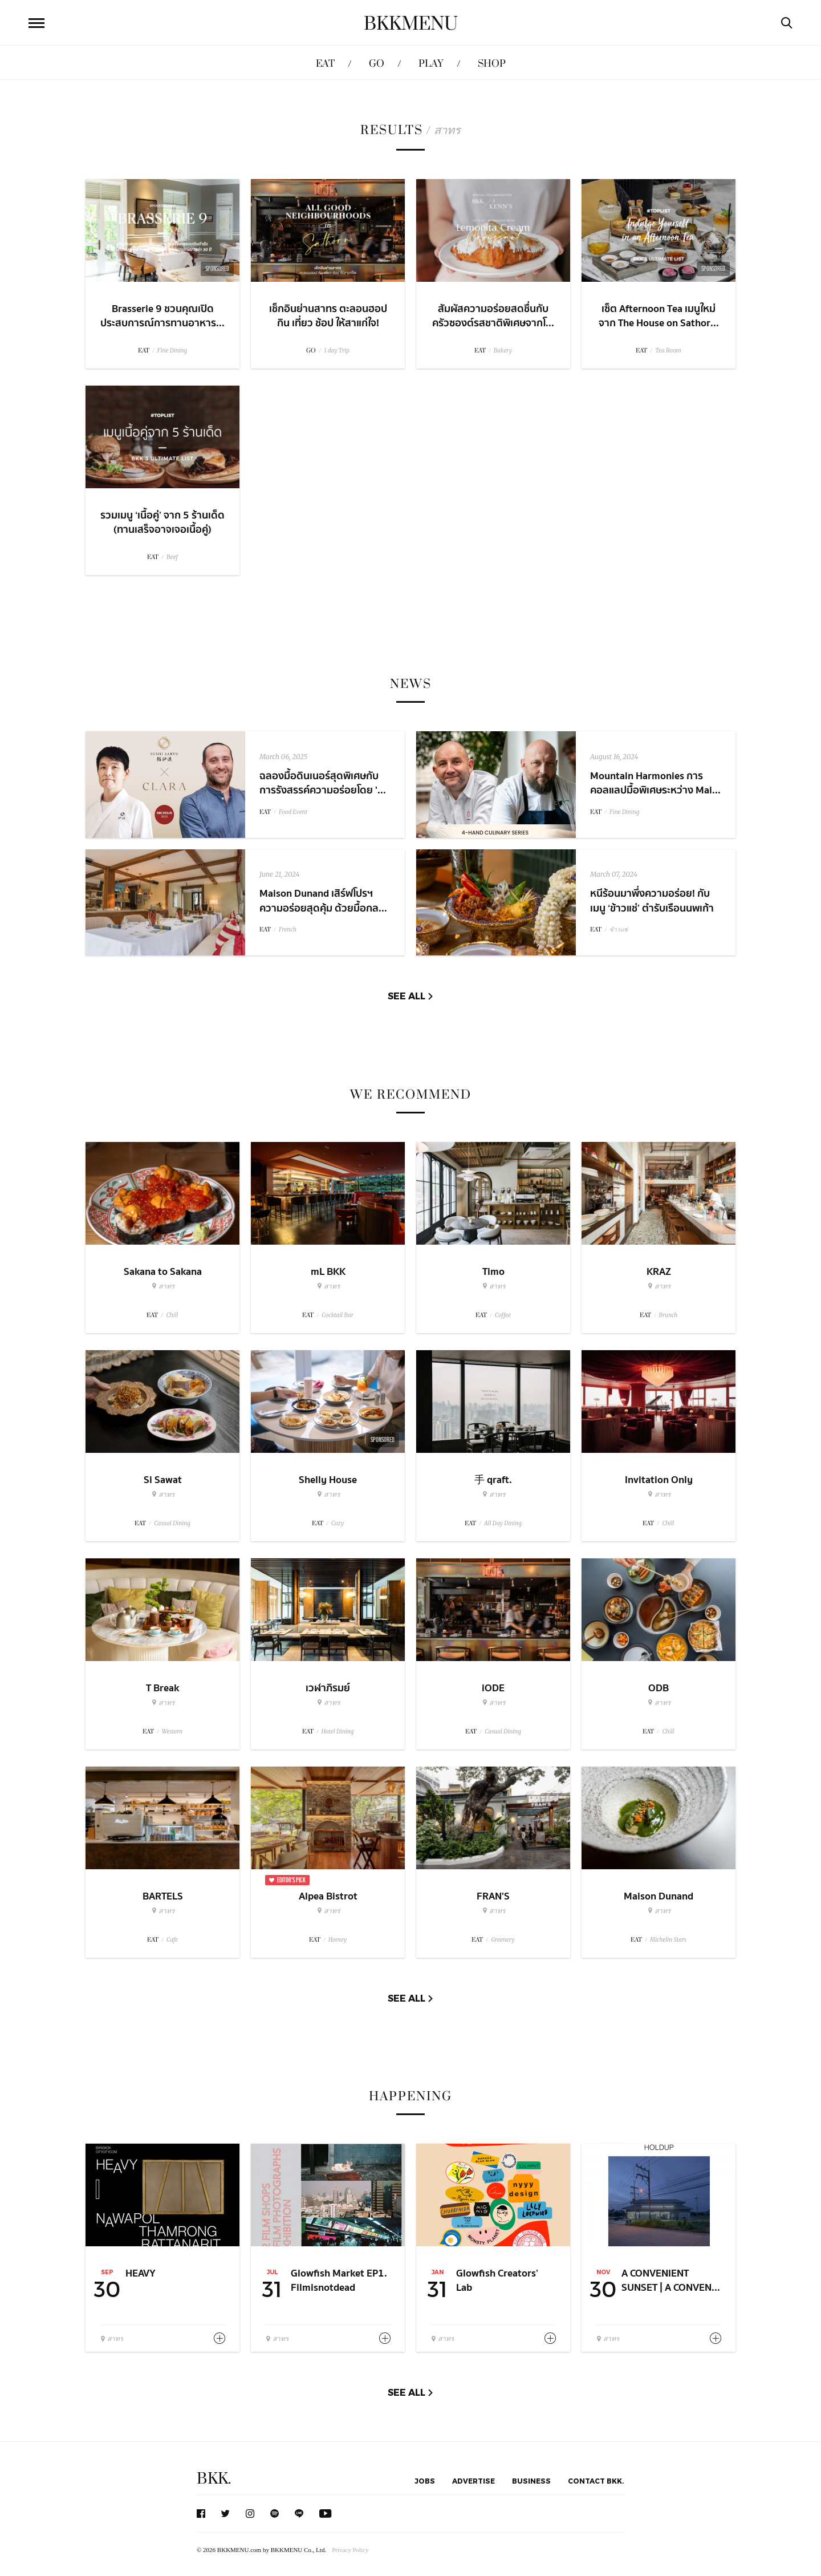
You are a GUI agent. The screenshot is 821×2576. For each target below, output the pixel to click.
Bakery (503, 350)
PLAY (431, 64)
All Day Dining (503, 1523)
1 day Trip (336, 350)
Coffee (503, 1315)
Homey (337, 1939)
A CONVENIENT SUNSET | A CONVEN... (670, 2280)
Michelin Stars (668, 1939)
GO (376, 64)
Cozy (337, 1523)
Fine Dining (172, 350)
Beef (172, 557)
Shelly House (328, 1480)
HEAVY (140, 2273)
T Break (162, 1688)
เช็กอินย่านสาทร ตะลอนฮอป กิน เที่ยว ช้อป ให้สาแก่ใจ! (328, 316)
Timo (493, 1271)
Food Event (293, 812)
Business (531, 2481)
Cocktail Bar (337, 1315)
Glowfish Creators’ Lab (497, 2280)
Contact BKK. (596, 2481)
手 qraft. (493, 1480)
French (287, 929)
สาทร (162, 1286)
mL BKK (328, 1271)
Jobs (424, 2481)
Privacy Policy (350, 2549)
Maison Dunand (658, 1896)
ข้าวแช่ (618, 929)
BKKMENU (411, 24)
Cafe (172, 1939)
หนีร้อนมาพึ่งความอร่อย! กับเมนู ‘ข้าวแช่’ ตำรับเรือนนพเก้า (652, 900)
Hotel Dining (338, 1731)
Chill (172, 1315)
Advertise (473, 2481)
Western (172, 1731)
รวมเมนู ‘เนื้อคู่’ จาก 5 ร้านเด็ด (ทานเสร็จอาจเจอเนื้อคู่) (162, 522)
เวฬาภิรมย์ (328, 1688)
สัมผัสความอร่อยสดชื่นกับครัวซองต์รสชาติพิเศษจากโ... (493, 316)
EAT (325, 64)
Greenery (502, 1939)
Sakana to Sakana (163, 1271)
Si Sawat (163, 1480)
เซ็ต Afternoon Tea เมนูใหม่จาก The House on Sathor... (659, 316)
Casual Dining (172, 1523)
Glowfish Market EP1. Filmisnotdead (339, 2280)
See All (406, 995)
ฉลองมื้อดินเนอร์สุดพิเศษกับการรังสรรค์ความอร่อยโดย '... (322, 783)
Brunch (668, 1315)
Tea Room (668, 350)
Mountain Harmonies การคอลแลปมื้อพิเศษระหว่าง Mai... (655, 783)
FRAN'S (493, 1896)
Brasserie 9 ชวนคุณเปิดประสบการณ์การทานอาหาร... (162, 316)
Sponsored (383, 1440)
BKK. (214, 2479)
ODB (658, 1688)
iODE (493, 1688)
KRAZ (659, 1271)
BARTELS (163, 1896)
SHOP (492, 64)
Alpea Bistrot (328, 1896)
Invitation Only (659, 1480)
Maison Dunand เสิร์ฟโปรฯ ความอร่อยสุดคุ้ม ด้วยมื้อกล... (323, 900)
